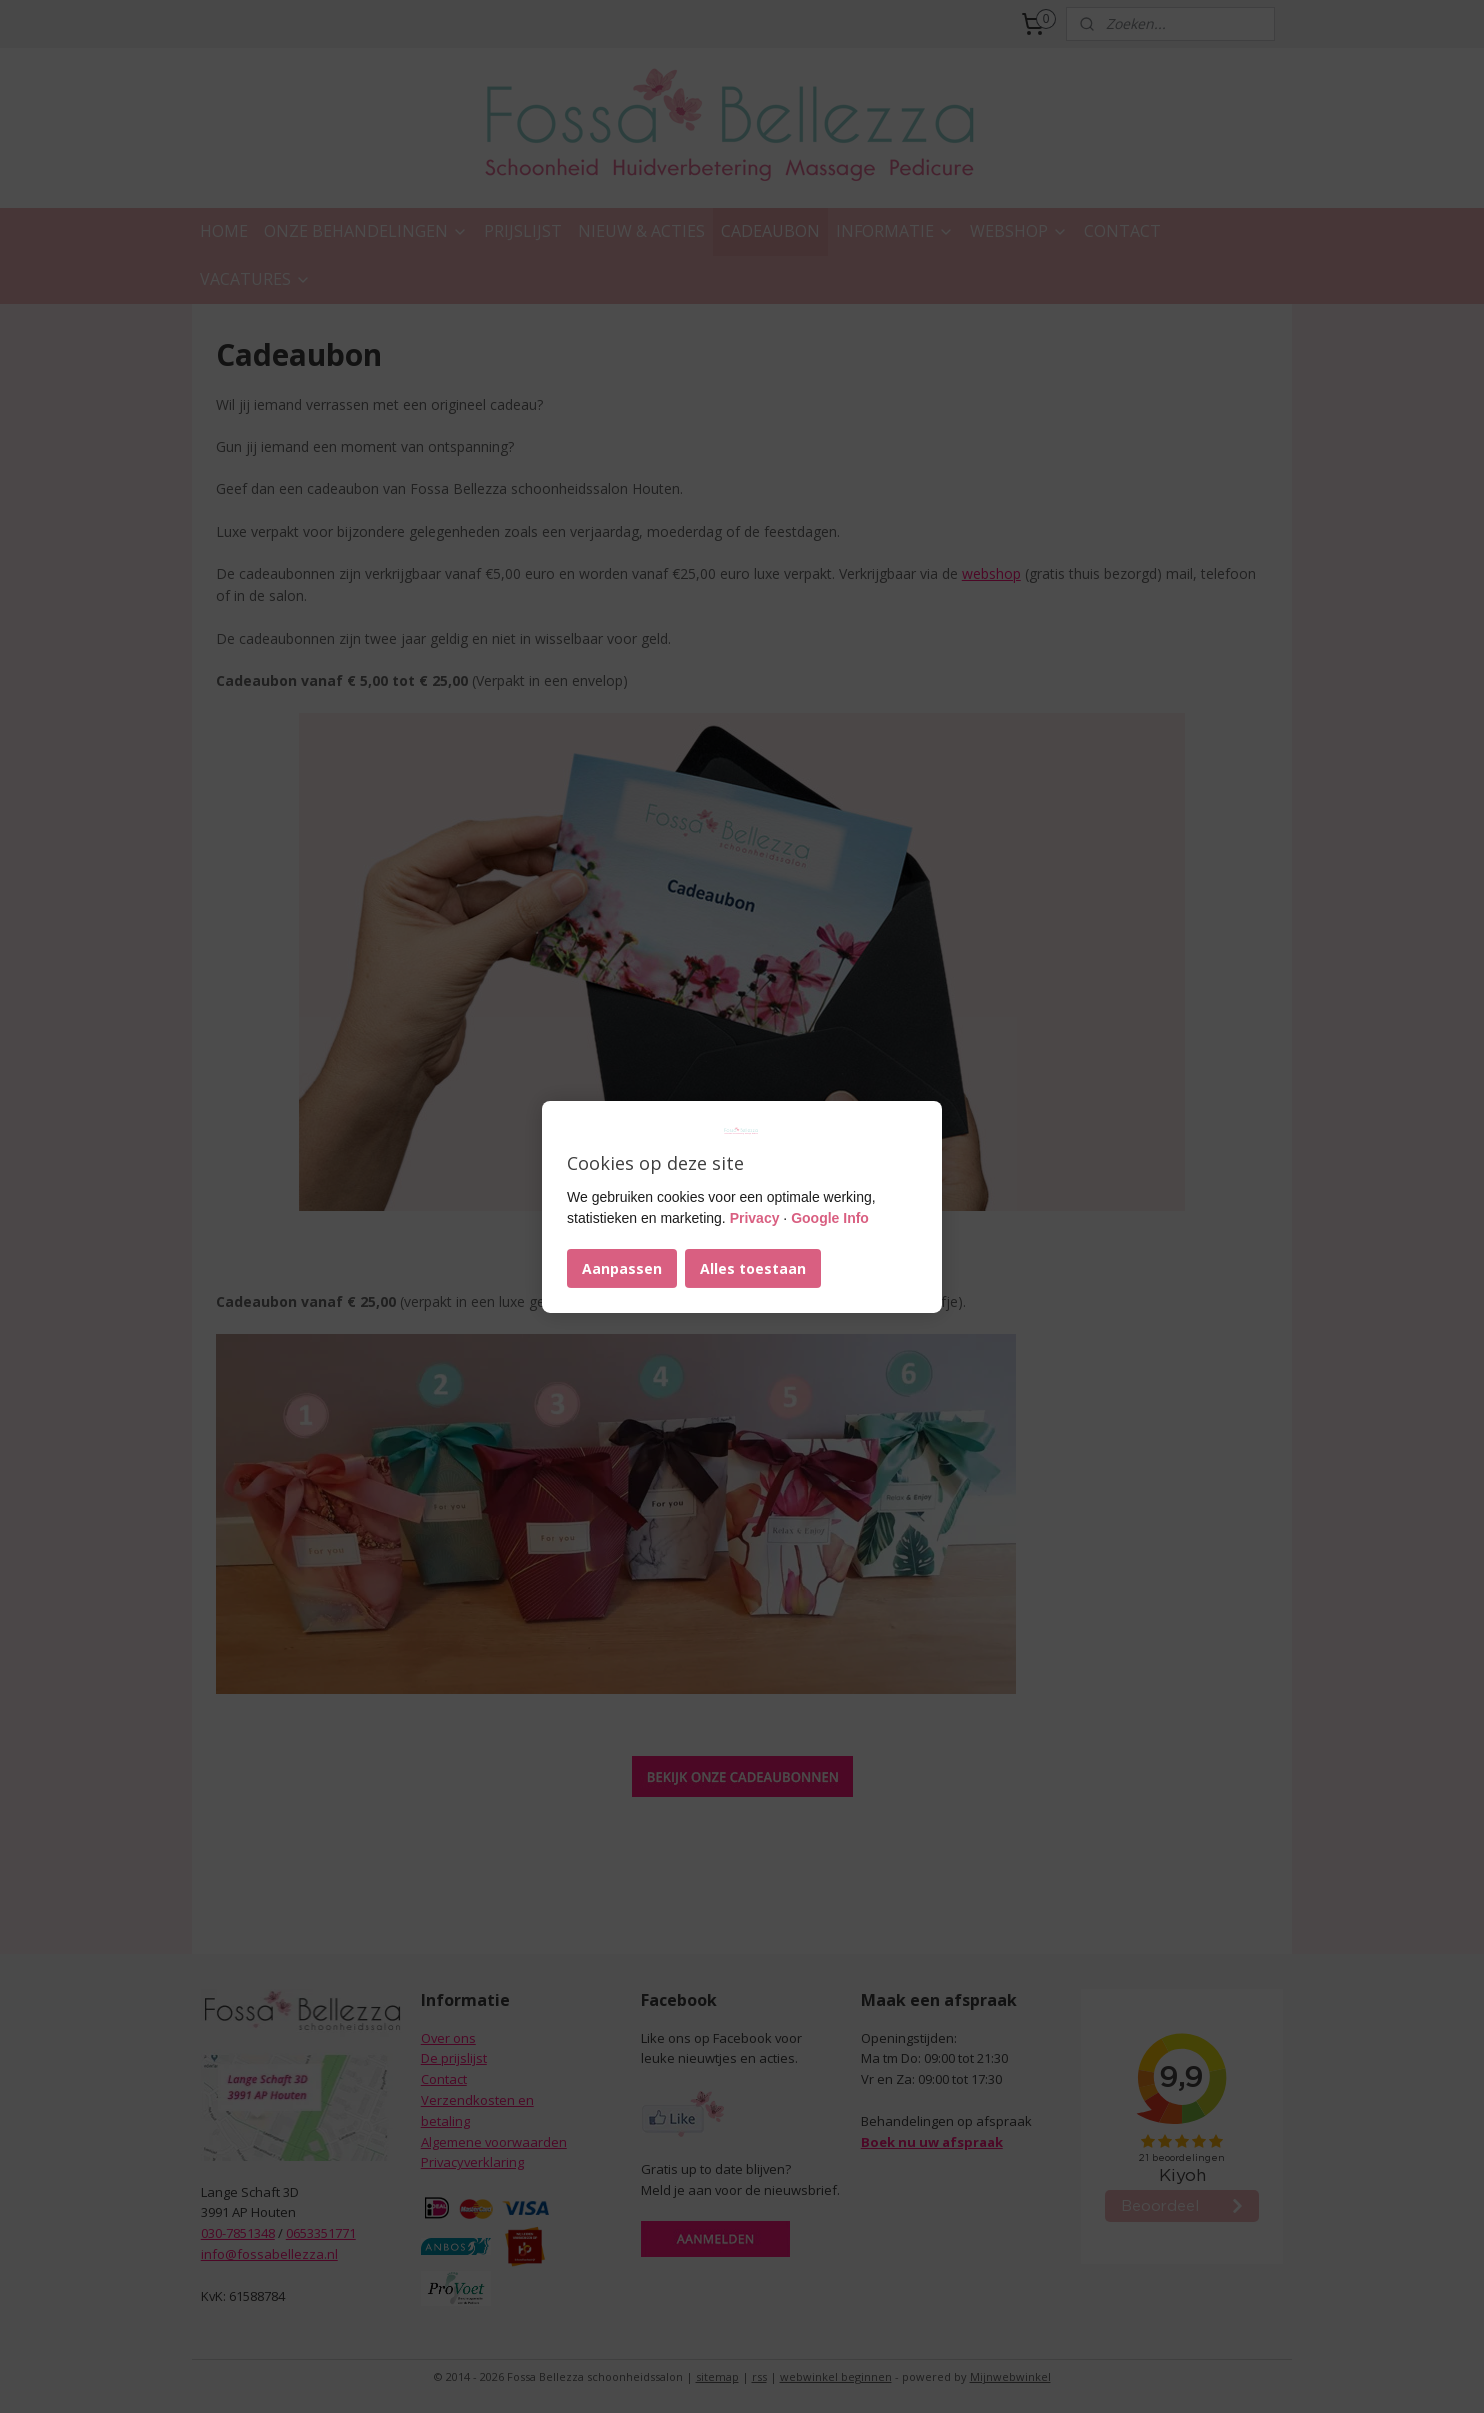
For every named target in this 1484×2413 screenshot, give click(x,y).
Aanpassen (622, 1268)
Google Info (830, 1218)
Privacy (755, 1218)
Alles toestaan (753, 1268)
